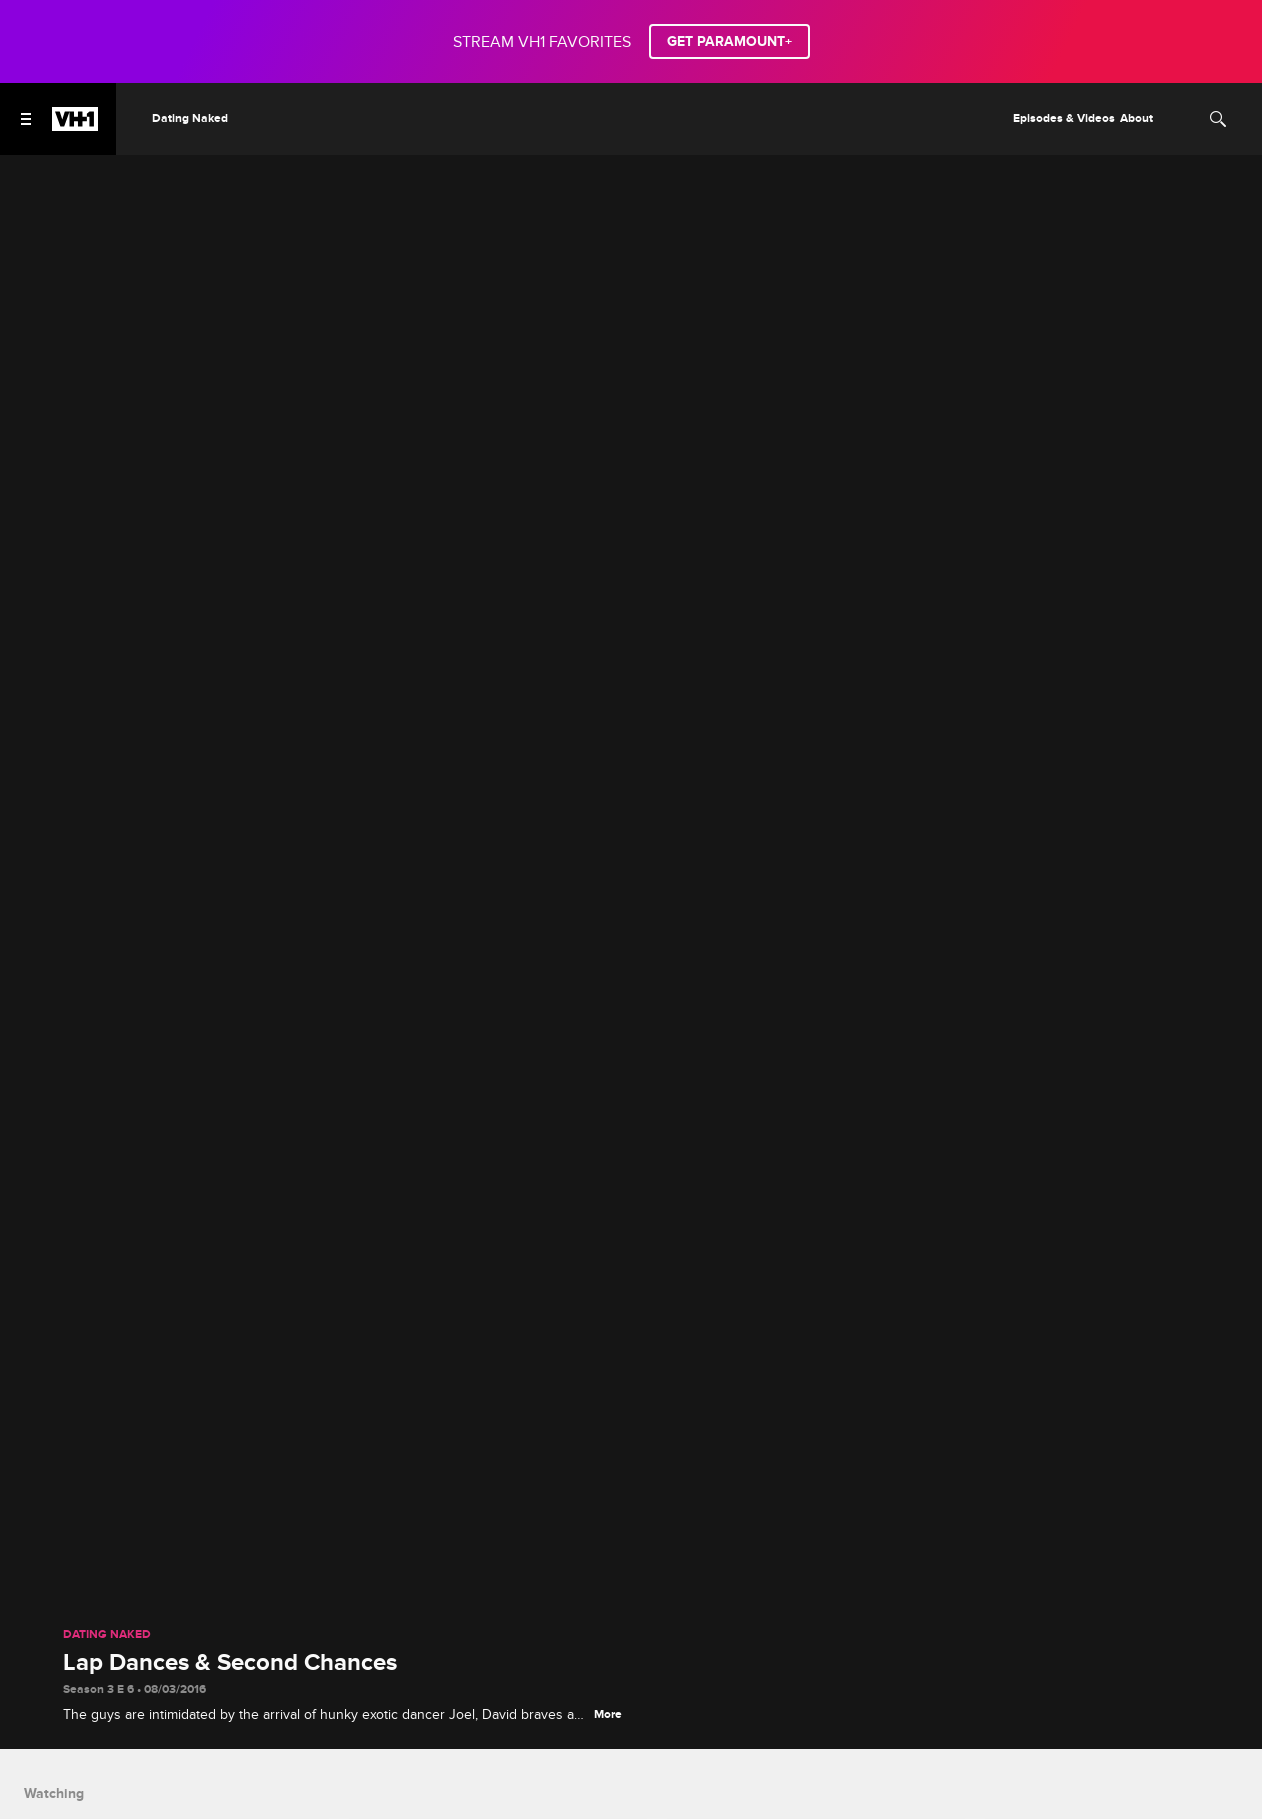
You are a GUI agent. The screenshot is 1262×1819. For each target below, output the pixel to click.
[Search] (1218, 119)
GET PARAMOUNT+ (729, 41)
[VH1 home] (75, 126)
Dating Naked (107, 1635)
